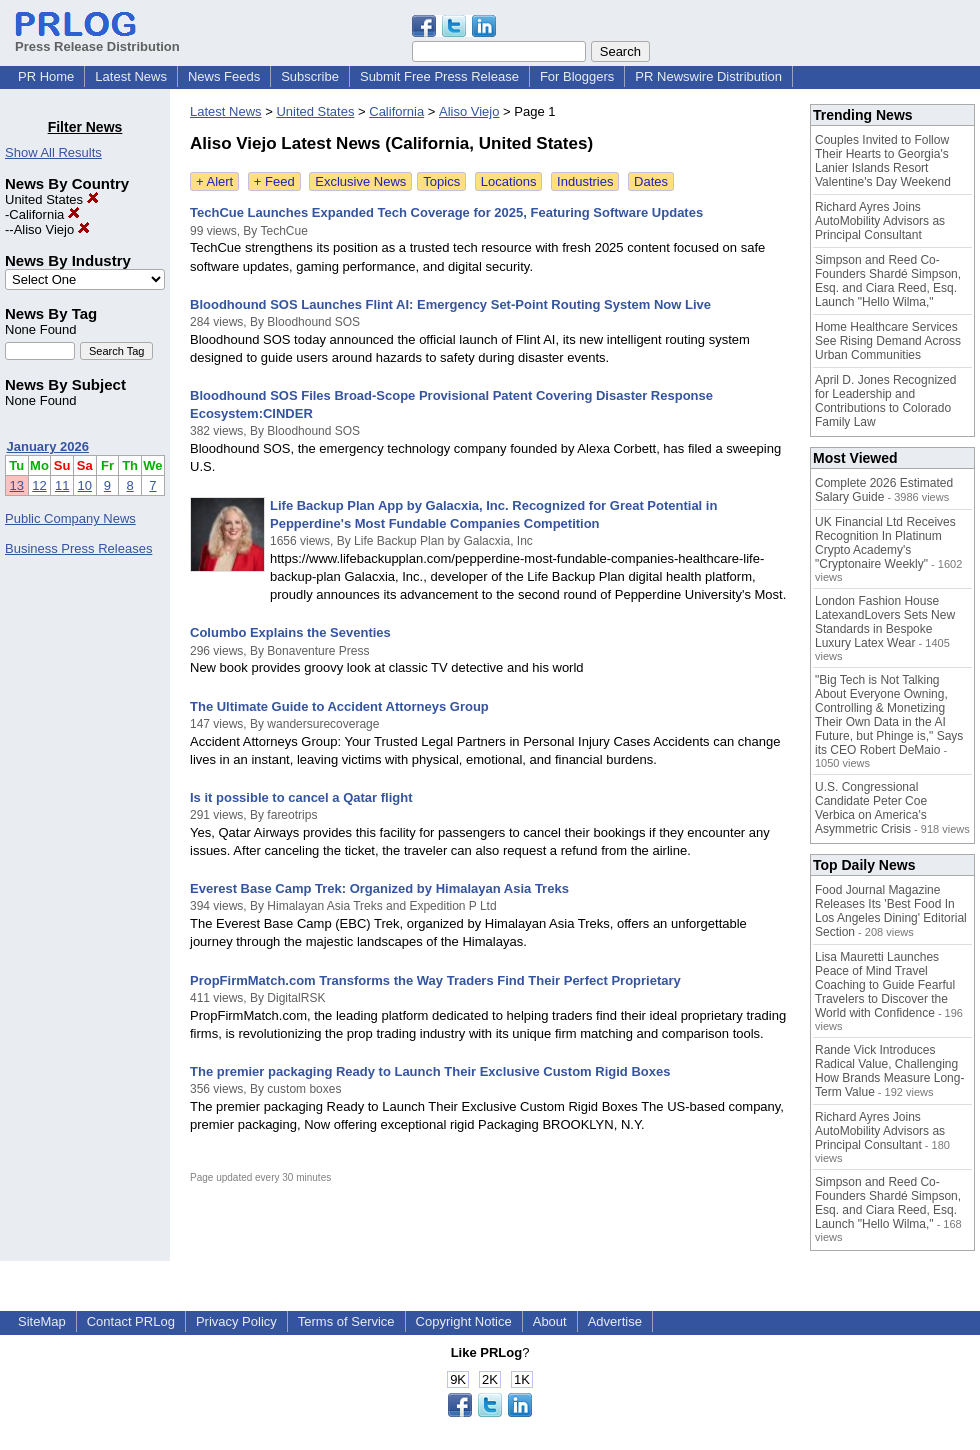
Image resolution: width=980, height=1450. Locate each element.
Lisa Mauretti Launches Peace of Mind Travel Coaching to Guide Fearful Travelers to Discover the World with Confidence (885, 985)
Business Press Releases (78, 548)
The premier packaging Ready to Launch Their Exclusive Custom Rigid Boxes (430, 1071)
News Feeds (224, 76)
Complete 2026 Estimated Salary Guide (884, 490)
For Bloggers (577, 76)
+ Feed (274, 181)
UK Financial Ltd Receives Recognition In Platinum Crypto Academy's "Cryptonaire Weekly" (885, 543)
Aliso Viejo (52, 229)
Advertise (615, 1321)
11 (62, 485)
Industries (585, 181)
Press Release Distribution (97, 39)
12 (39, 485)
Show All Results (53, 152)
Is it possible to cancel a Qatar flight (301, 797)
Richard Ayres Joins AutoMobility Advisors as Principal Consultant (880, 221)
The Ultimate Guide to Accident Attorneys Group (339, 706)
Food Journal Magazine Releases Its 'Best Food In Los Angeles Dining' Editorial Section (891, 911)
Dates (651, 181)
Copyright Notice (464, 1321)
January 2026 (48, 446)
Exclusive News (360, 181)
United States (52, 199)
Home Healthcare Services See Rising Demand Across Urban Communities (888, 341)
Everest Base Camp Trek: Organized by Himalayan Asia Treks (379, 888)
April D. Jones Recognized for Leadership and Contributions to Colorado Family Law (885, 401)
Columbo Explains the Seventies (290, 632)
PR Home (46, 76)
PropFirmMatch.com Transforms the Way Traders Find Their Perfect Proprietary (435, 980)
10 (85, 485)
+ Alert (214, 181)
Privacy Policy (236, 1321)
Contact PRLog (131, 1321)
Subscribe (310, 76)
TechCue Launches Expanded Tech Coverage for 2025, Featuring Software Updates (446, 212)
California (44, 214)
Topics (441, 181)
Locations (509, 181)
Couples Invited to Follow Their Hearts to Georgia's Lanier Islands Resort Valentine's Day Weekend (883, 161)
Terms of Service (346, 1321)
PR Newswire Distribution (708, 76)
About (550, 1321)
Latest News (131, 76)
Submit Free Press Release (439, 76)
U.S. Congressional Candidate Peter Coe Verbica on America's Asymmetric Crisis (871, 808)
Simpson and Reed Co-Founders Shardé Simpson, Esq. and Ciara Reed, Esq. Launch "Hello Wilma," (888, 281)
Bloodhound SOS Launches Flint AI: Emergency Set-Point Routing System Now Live (450, 304)
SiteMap (42, 1321)
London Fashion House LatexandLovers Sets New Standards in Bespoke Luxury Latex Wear (885, 622)
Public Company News (70, 518)
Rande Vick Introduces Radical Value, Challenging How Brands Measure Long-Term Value (889, 1071)
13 (17, 485)
